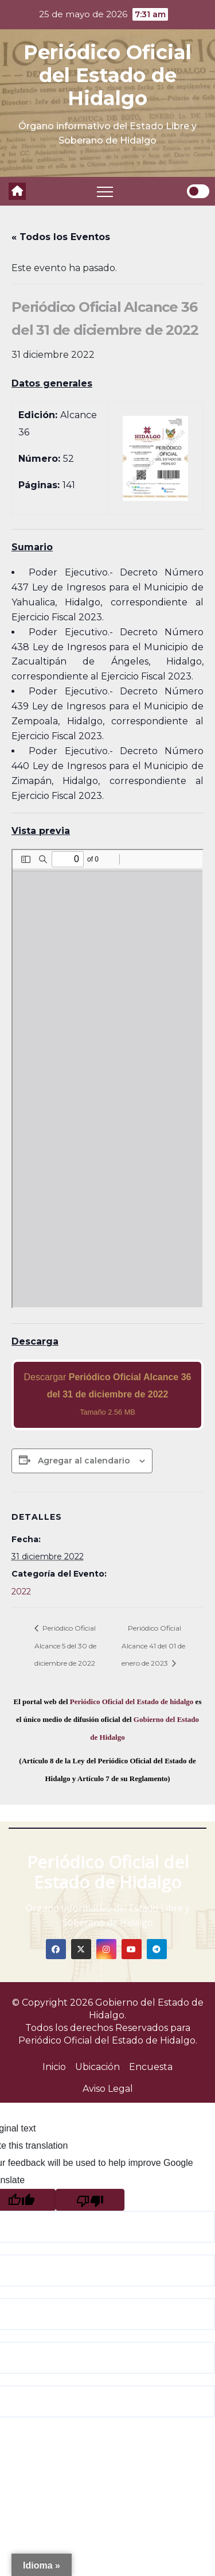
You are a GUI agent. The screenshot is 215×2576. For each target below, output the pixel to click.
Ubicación (97, 2066)
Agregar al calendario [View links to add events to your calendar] (84, 1460)
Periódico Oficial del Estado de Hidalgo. (107, 2040)
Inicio (54, 2066)
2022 (21, 1591)
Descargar (107, 1394)
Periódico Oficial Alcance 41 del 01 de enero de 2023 (153, 1646)
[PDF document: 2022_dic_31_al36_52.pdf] (107, 1078)
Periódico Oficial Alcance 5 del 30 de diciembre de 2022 (65, 1646)
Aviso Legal (108, 2088)
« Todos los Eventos (60, 236)
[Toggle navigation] (104, 191)
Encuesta (151, 2066)
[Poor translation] (90, 2199)
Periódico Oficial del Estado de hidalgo (132, 1701)
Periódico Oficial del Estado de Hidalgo (107, 75)
